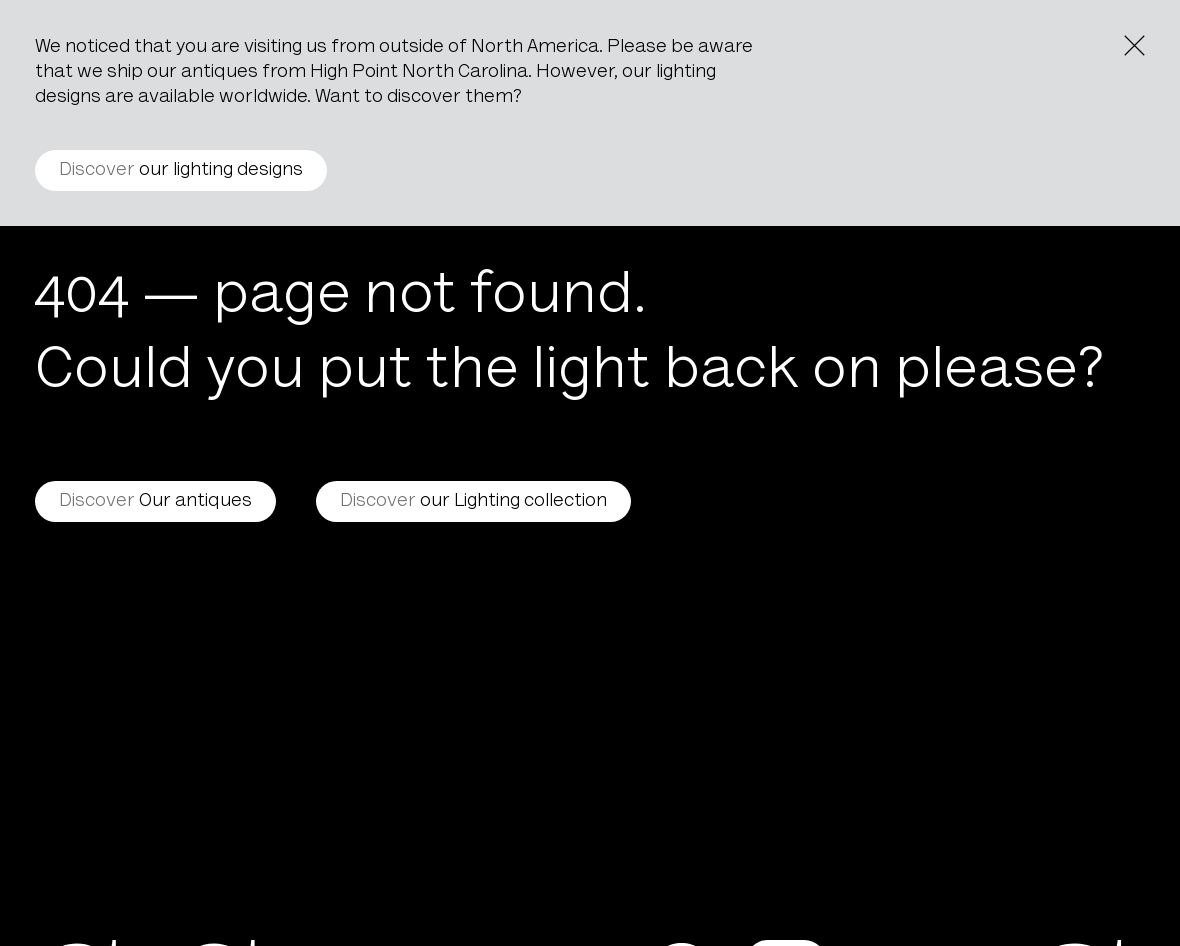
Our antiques (155, 501)
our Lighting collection (473, 501)
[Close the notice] (1134, 45)
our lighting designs (181, 170)
